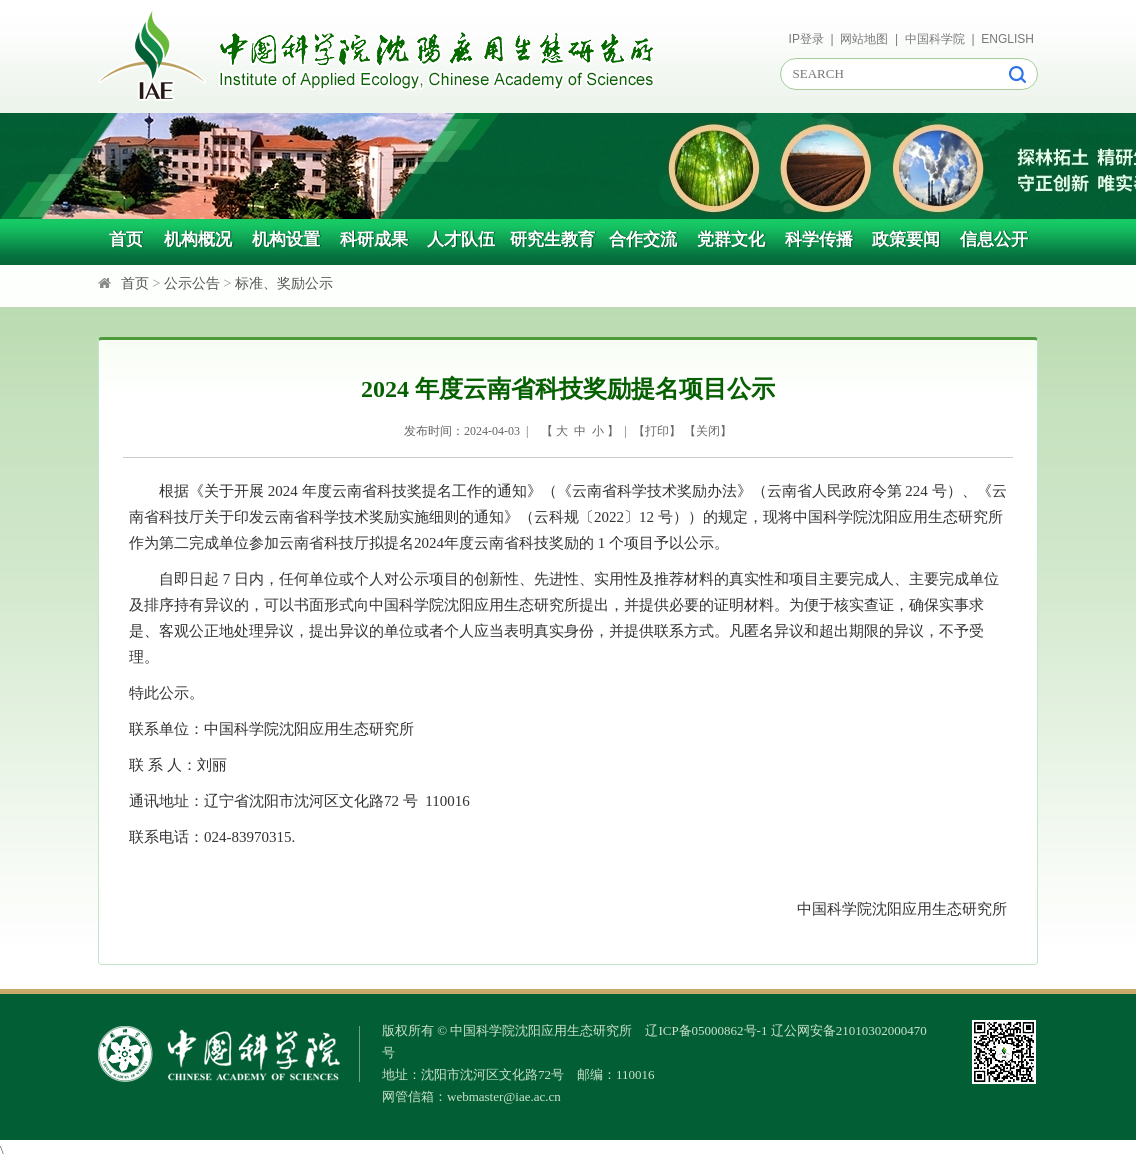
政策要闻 (906, 239)
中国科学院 (935, 39)
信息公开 (994, 239)
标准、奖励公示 (284, 283)
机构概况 (198, 239)
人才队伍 (461, 239)
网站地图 (864, 39)
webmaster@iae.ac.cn (504, 1096)
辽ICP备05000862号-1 (706, 1030)
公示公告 (192, 283)
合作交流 (643, 239)
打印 (657, 431)
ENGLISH (1007, 39)
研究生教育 (552, 239)
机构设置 (286, 239)
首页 (126, 239)
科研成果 (374, 239)
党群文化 (731, 239)
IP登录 (806, 39)
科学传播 (819, 239)
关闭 (708, 431)
